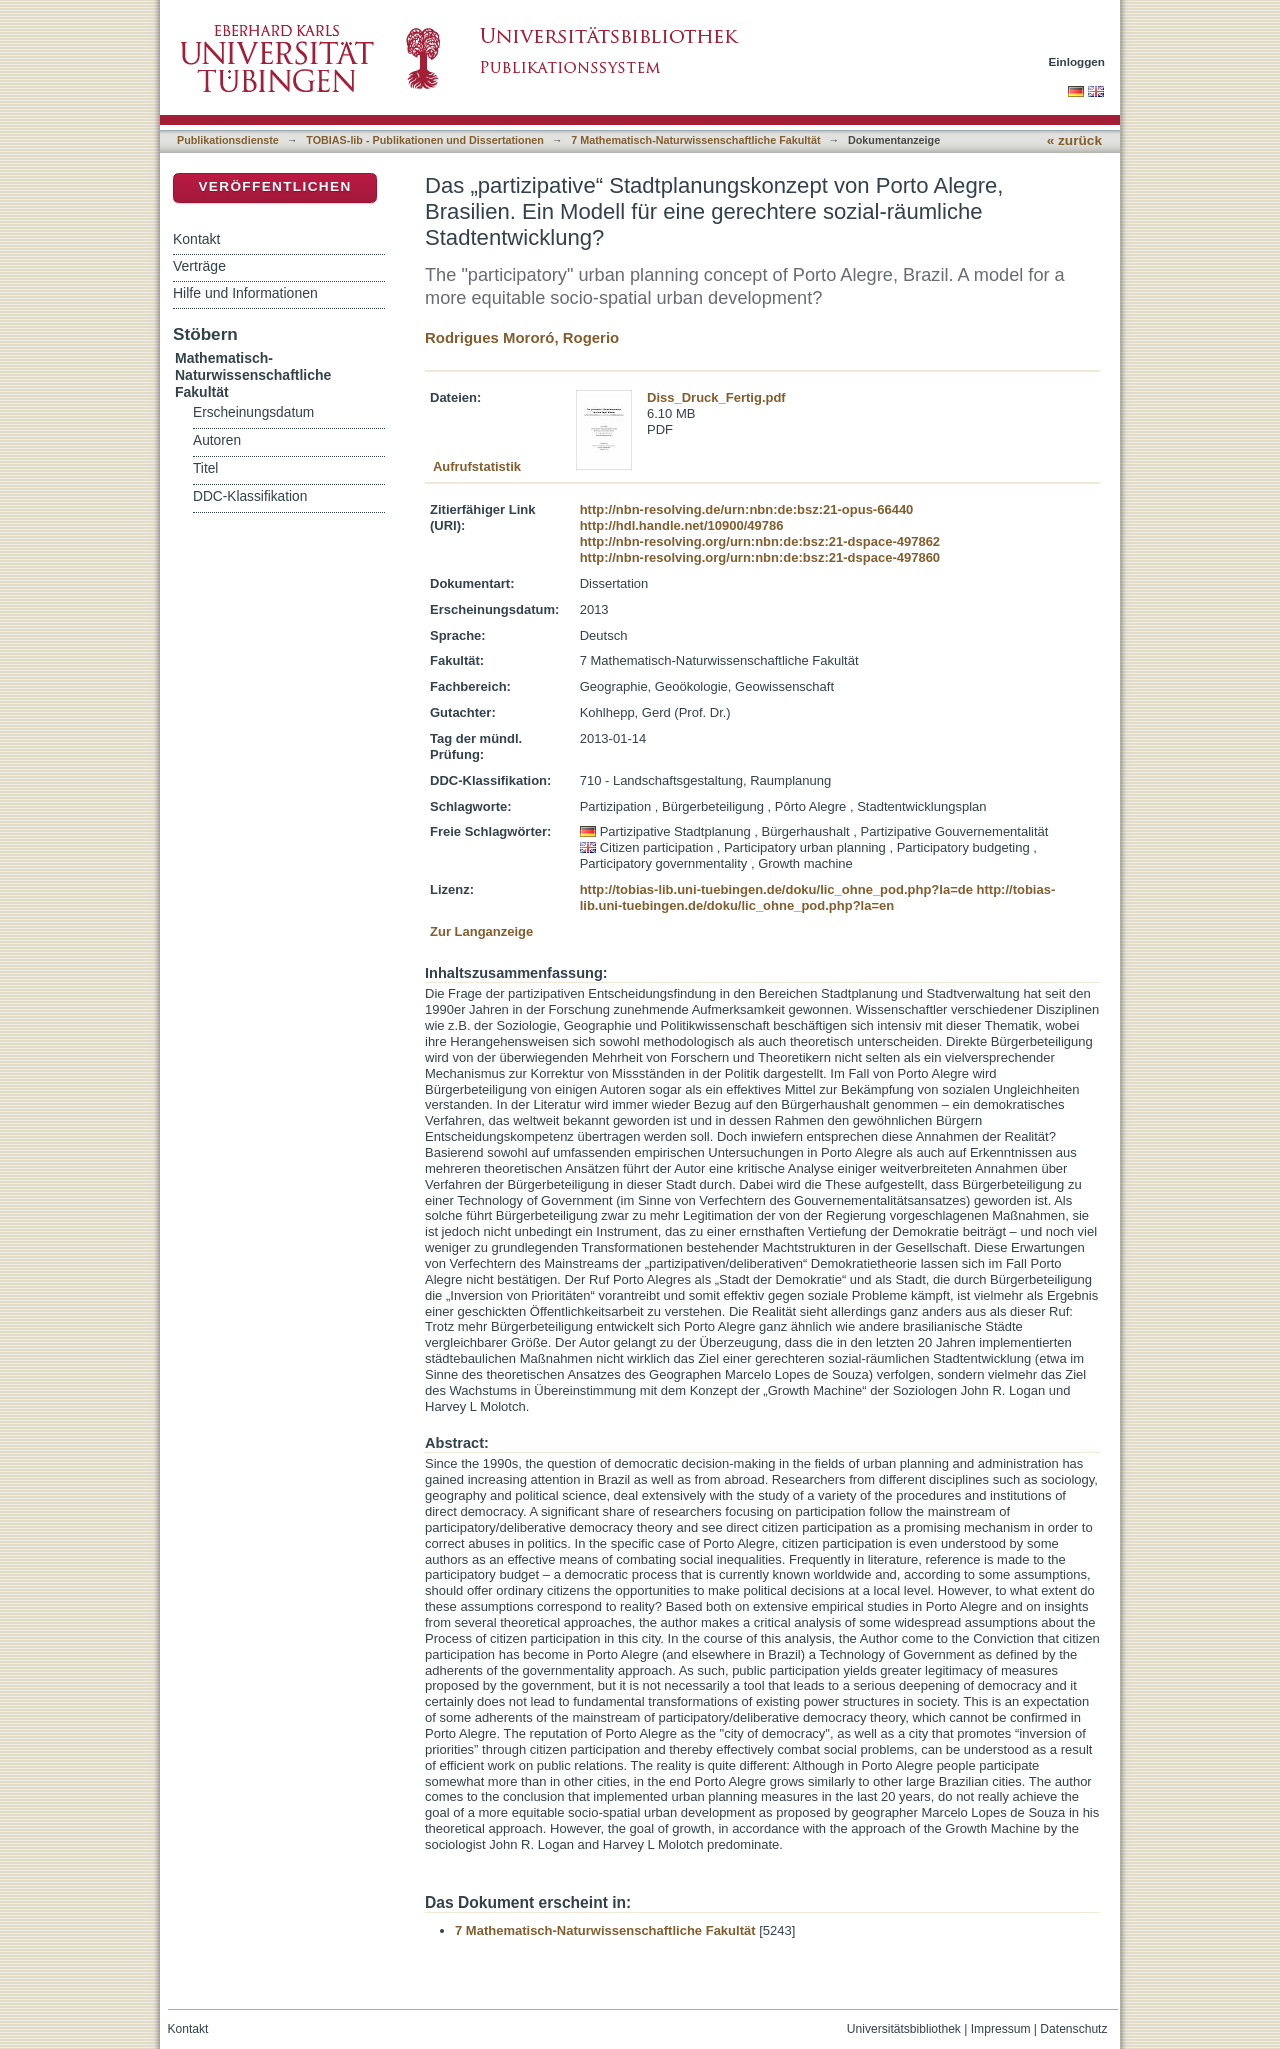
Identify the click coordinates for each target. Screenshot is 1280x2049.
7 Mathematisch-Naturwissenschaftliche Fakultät (695, 140)
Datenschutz (1073, 2029)
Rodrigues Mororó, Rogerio (522, 337)
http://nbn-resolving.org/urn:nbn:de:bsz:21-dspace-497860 (760, 557)
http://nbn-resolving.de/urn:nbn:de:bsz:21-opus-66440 (747, 509)
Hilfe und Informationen (245, 293)
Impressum (1001, 2029)
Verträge (199, 266)
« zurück (1074, 140)
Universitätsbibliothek (904, 2029)
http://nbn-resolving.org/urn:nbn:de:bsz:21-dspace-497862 (760, 541)
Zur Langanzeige (481, 931)
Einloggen (1077, 61)
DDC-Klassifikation (250, 496)
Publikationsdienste (228, 140)
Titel (205, 468)
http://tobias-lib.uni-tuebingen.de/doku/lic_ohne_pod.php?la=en (818, 897)
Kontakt (196, 239)
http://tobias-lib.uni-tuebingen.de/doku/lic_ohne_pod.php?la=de (776, 889)
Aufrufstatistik (477, 466)
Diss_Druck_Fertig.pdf (716, 397)
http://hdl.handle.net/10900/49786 (682, 525)
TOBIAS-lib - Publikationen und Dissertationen (425, 140)
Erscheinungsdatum (253, 412)
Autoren (217, 440)
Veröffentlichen (274, 186)
